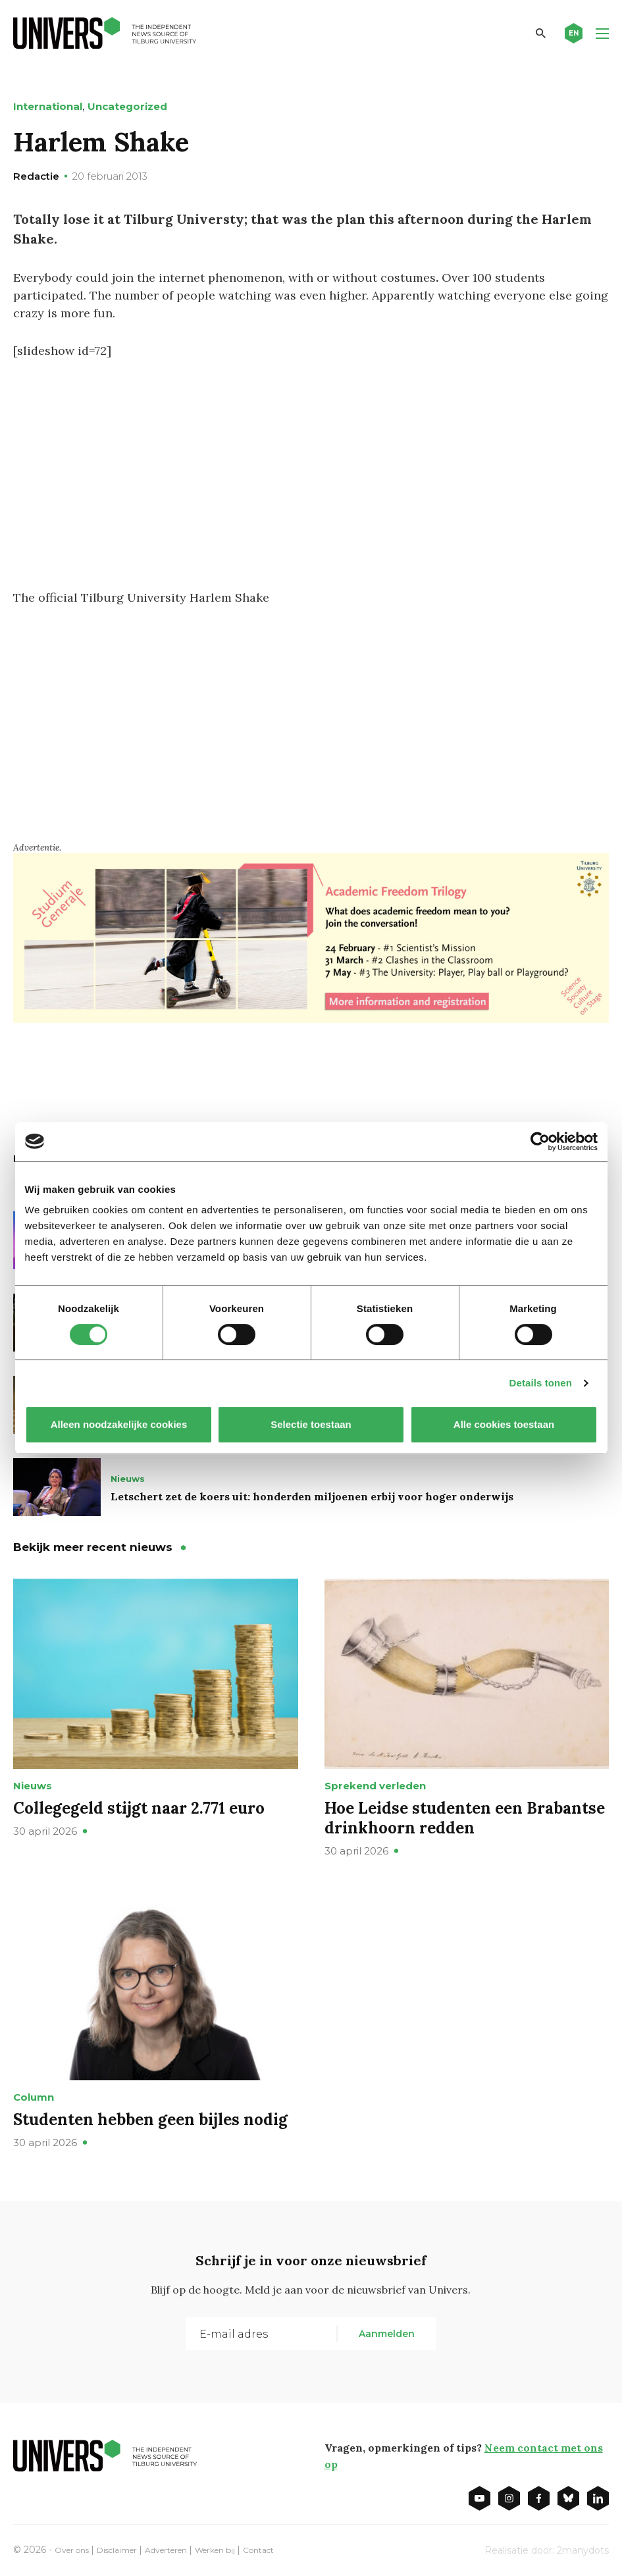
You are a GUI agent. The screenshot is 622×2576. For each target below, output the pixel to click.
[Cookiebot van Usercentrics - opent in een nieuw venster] (540, 1141)
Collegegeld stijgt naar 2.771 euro (139, 1807)
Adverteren (186, 2548)
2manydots (583, 2549)
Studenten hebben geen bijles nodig (150, 2119)
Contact (294, 2548)
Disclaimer (128, 2548)
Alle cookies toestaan (503, 1424)
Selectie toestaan (311, 1424)
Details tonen (540, 1382)
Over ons (75, 2548)
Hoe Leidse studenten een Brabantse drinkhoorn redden (464, 1817)
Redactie (36, 176)
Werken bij (244, 2548)
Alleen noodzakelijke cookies (118, 1424)
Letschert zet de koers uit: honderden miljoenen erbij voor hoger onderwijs (312, 1496)
